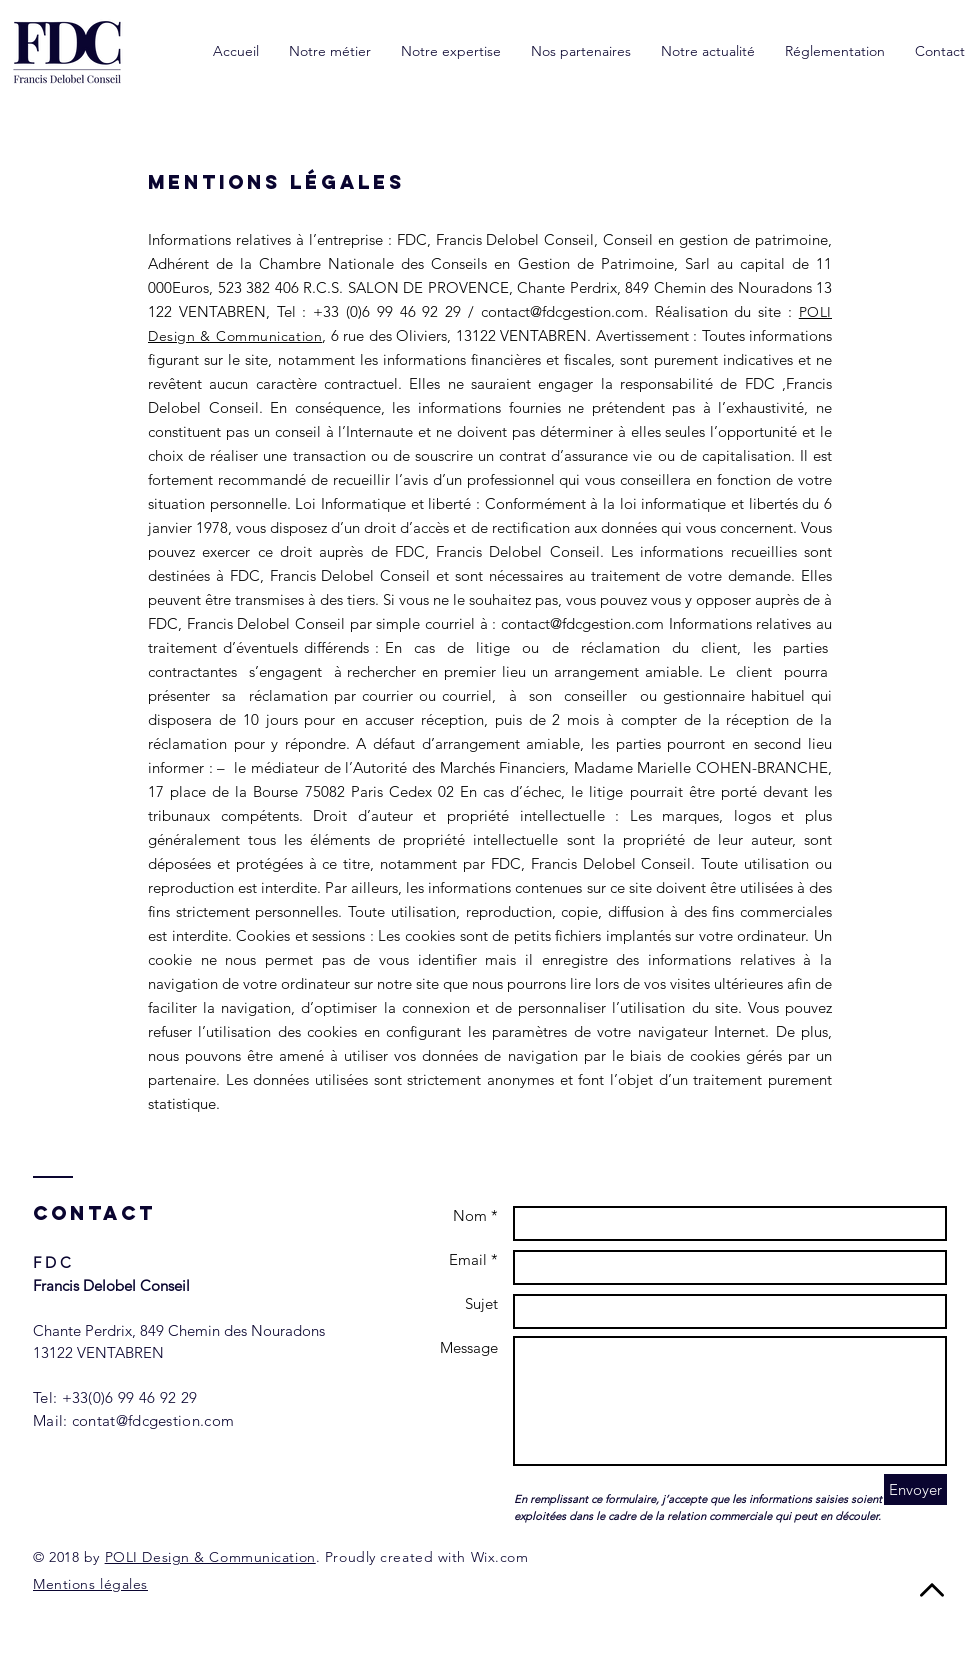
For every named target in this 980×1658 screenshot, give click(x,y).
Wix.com (500, 1557)
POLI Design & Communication (210, 1557)
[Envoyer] (915, 1489)
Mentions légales (90, 1584)
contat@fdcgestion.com (153, 1420)
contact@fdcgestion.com (562, 311)
